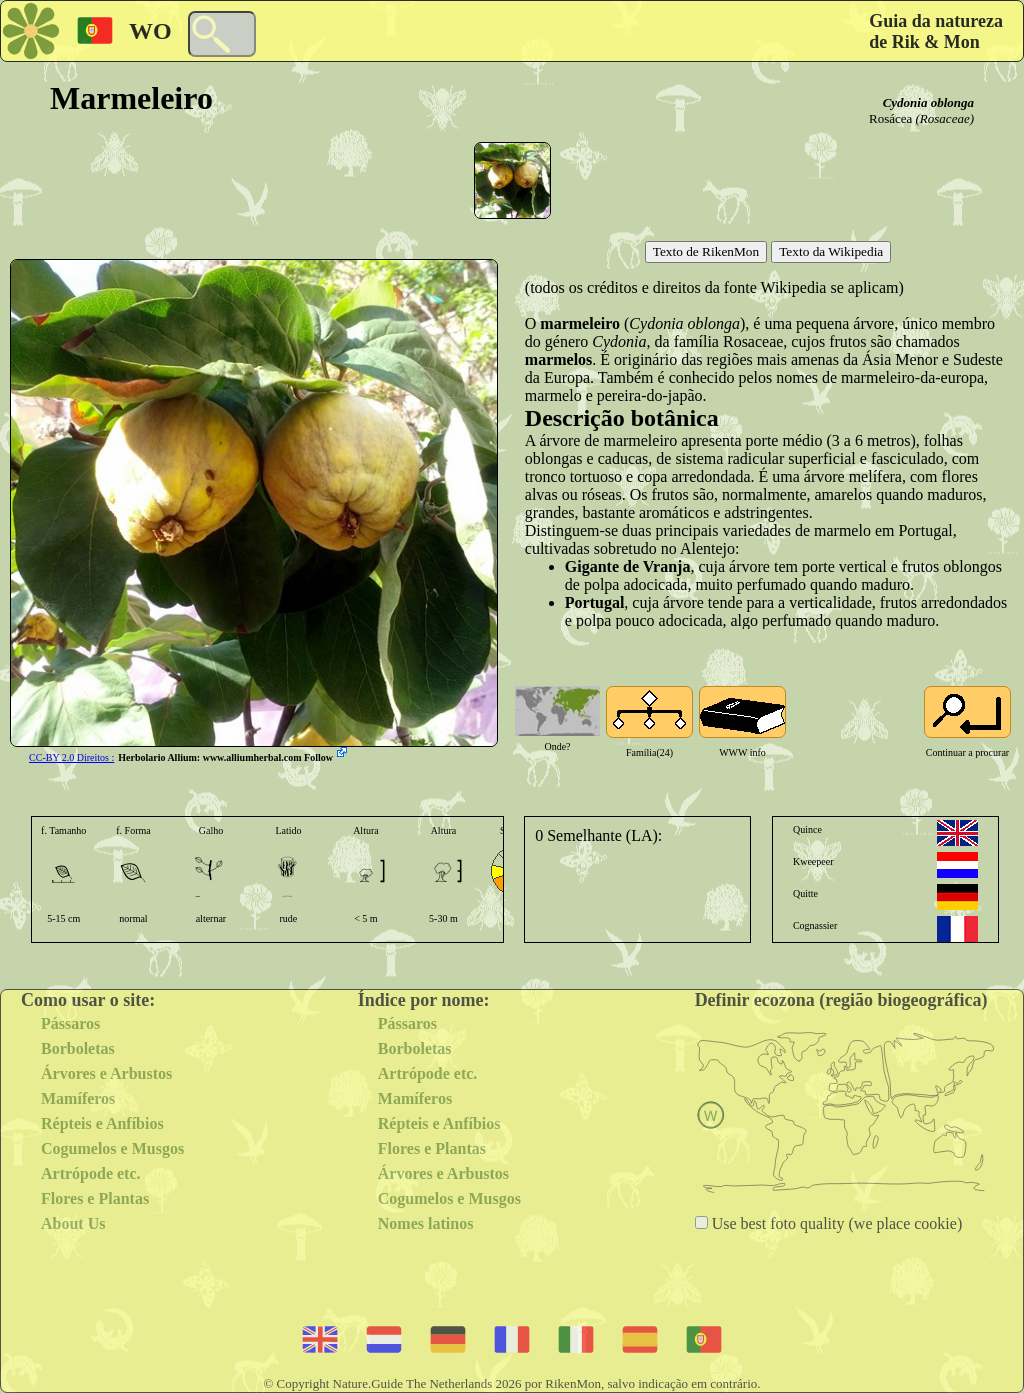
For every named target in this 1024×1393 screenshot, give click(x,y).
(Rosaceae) (945, 118)
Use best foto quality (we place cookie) (835, 1223)
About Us (73, 1223)
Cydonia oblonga (928, 102)
